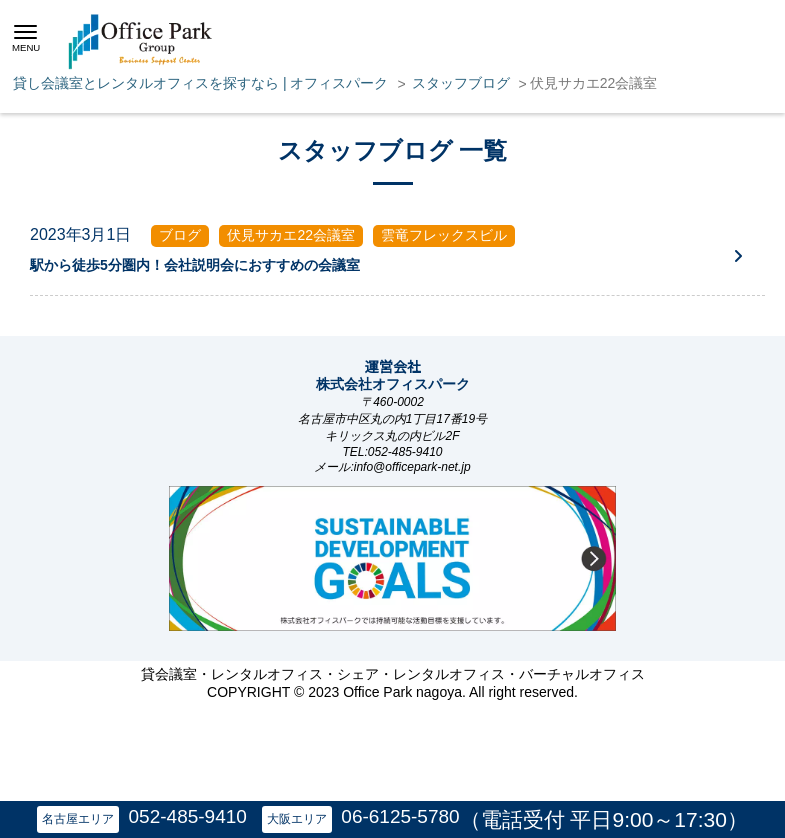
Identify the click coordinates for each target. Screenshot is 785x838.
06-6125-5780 (400, 816)
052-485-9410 (188, 816)
